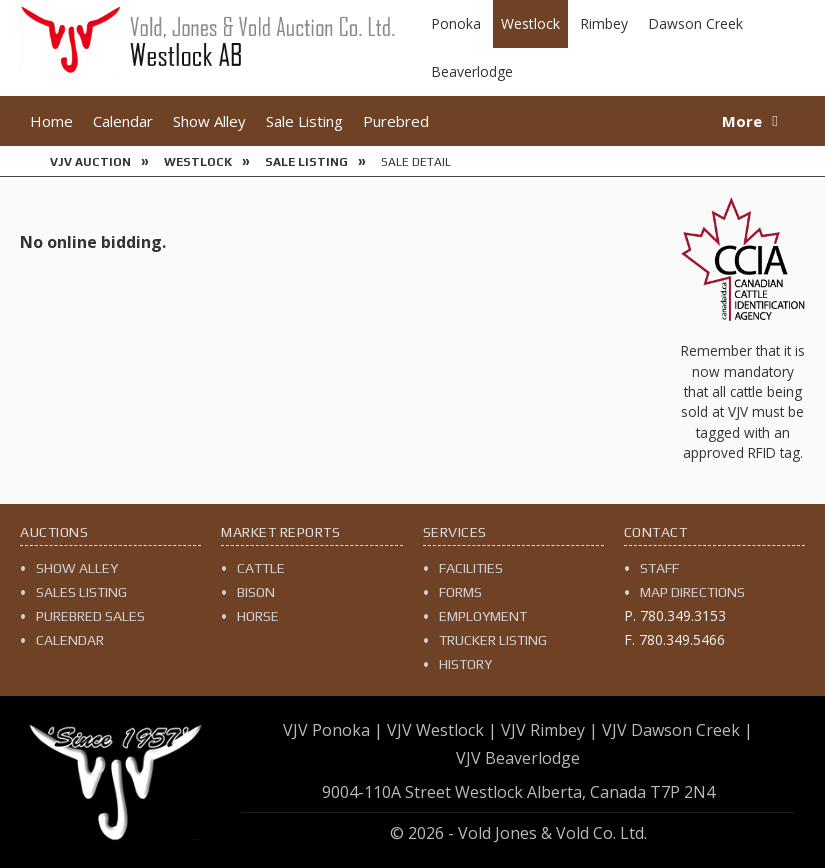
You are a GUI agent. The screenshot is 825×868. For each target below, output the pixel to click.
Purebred (396, 121)
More (742, 121)
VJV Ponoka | (333, 730)
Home (51, 121)
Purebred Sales (90, 616)
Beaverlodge (472, 71)
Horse (258, 616)
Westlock (530, 23)
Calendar (123, 121)
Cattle (261, 568)
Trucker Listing (493, 640)
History (465, 664)
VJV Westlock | (442, 730)
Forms (460, 592)
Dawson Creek (695, 23)
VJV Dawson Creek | (677, 730)
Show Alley (209, 121)
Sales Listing (81, 592)
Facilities (471, 568)
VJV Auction (90, 162)
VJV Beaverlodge (518, 758)
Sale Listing (304, 121)
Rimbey (604, 23)
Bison (256, 592)
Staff (659, 568)
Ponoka (456, 23)
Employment (483, 616)
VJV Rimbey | (549, 730)
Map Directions (692, 592)
